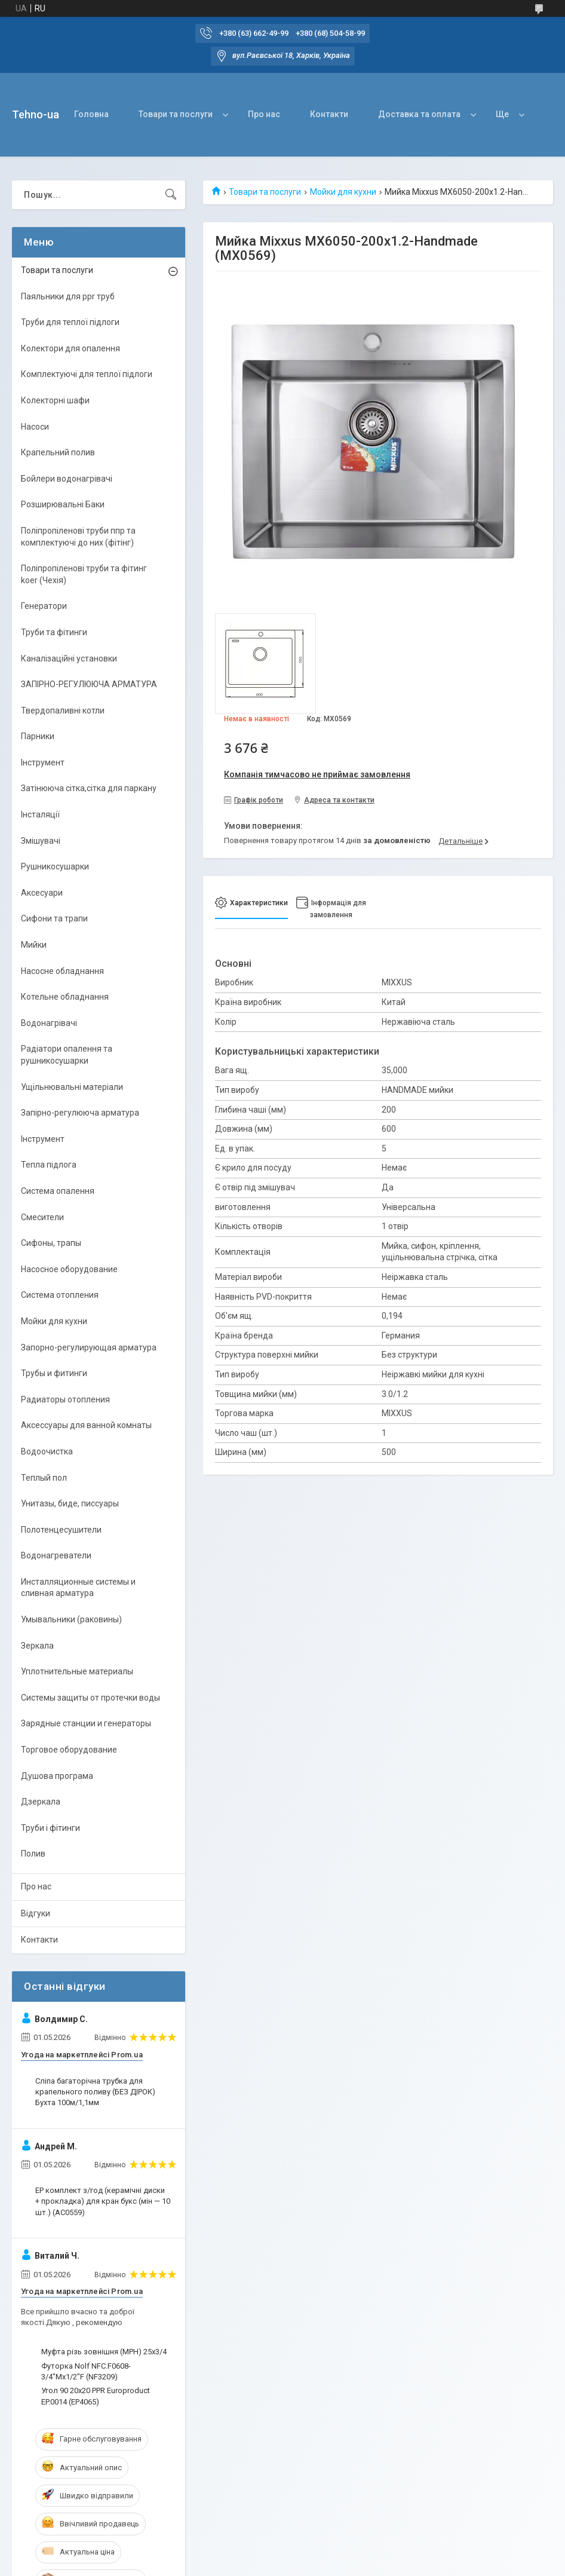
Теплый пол (44, 1477)
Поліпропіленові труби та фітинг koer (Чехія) (84, 574)
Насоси (35, 426)
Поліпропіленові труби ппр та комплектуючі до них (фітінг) (78, 536)
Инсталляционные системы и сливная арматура (78, 1587)
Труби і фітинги (50, 1828)
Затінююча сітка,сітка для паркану (88, 788)
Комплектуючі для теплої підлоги (86, 374)
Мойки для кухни (343, 192)
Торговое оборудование (69, 1749)
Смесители (42, 1217)
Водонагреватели (56, 1555)
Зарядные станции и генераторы (86, 1723)
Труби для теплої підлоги (70, 322)
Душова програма (57, 1776)
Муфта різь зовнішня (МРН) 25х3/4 (104, 2351)
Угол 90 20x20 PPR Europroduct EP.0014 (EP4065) (95, 2396)
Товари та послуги (176, 114)
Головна (91, 114)
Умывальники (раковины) (71, 1619)
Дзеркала (40, 1801)
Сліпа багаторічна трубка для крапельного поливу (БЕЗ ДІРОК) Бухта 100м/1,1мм (95, 2091)
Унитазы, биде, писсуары (70, 1503)
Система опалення (57, 1191)
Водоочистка (47, 1451)
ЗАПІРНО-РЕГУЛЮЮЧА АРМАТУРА (89, 684)
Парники (37, 736)
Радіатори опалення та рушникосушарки (66, 1054)
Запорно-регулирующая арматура (88, 1347)
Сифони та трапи (54, 918)
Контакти (329, 114)
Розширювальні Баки (63, 504)
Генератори (44, 606)
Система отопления (60, 1295)
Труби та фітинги (54, 632)
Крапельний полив (58, 452)
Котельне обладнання (65, 996)
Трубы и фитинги (54, 1373)
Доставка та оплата (419, 114)
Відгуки (35, 1913)
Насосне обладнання (62, 971)
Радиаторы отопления (65, 1399)
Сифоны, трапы (51, 1243)
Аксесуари (42, 893)
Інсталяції (40, 814)
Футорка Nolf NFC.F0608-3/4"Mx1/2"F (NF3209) (86, 2371)
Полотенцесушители (61, 1529)
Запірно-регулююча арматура (80, 1112)
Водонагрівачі (49, 1023)
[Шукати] (170, 194)
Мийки (34, 944)
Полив (33, 1853)
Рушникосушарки (55, 866)
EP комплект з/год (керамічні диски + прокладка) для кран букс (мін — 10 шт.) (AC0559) (102, 2201)
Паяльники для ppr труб (68, 296)
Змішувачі (40, 841)
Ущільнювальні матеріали (72, 1087)
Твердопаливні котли (63, 710)
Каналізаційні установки (69, 658)
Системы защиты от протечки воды (90, 1697)
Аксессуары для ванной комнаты (86, 1425)
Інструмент (43, 762)
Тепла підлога (48, 1164)
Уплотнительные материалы (77, 1671)
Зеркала (37, 1645)
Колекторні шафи (55, 400)
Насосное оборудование (69, 1269)
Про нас (264, 114)
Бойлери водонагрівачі (66, 478)
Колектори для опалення (70, 348)
